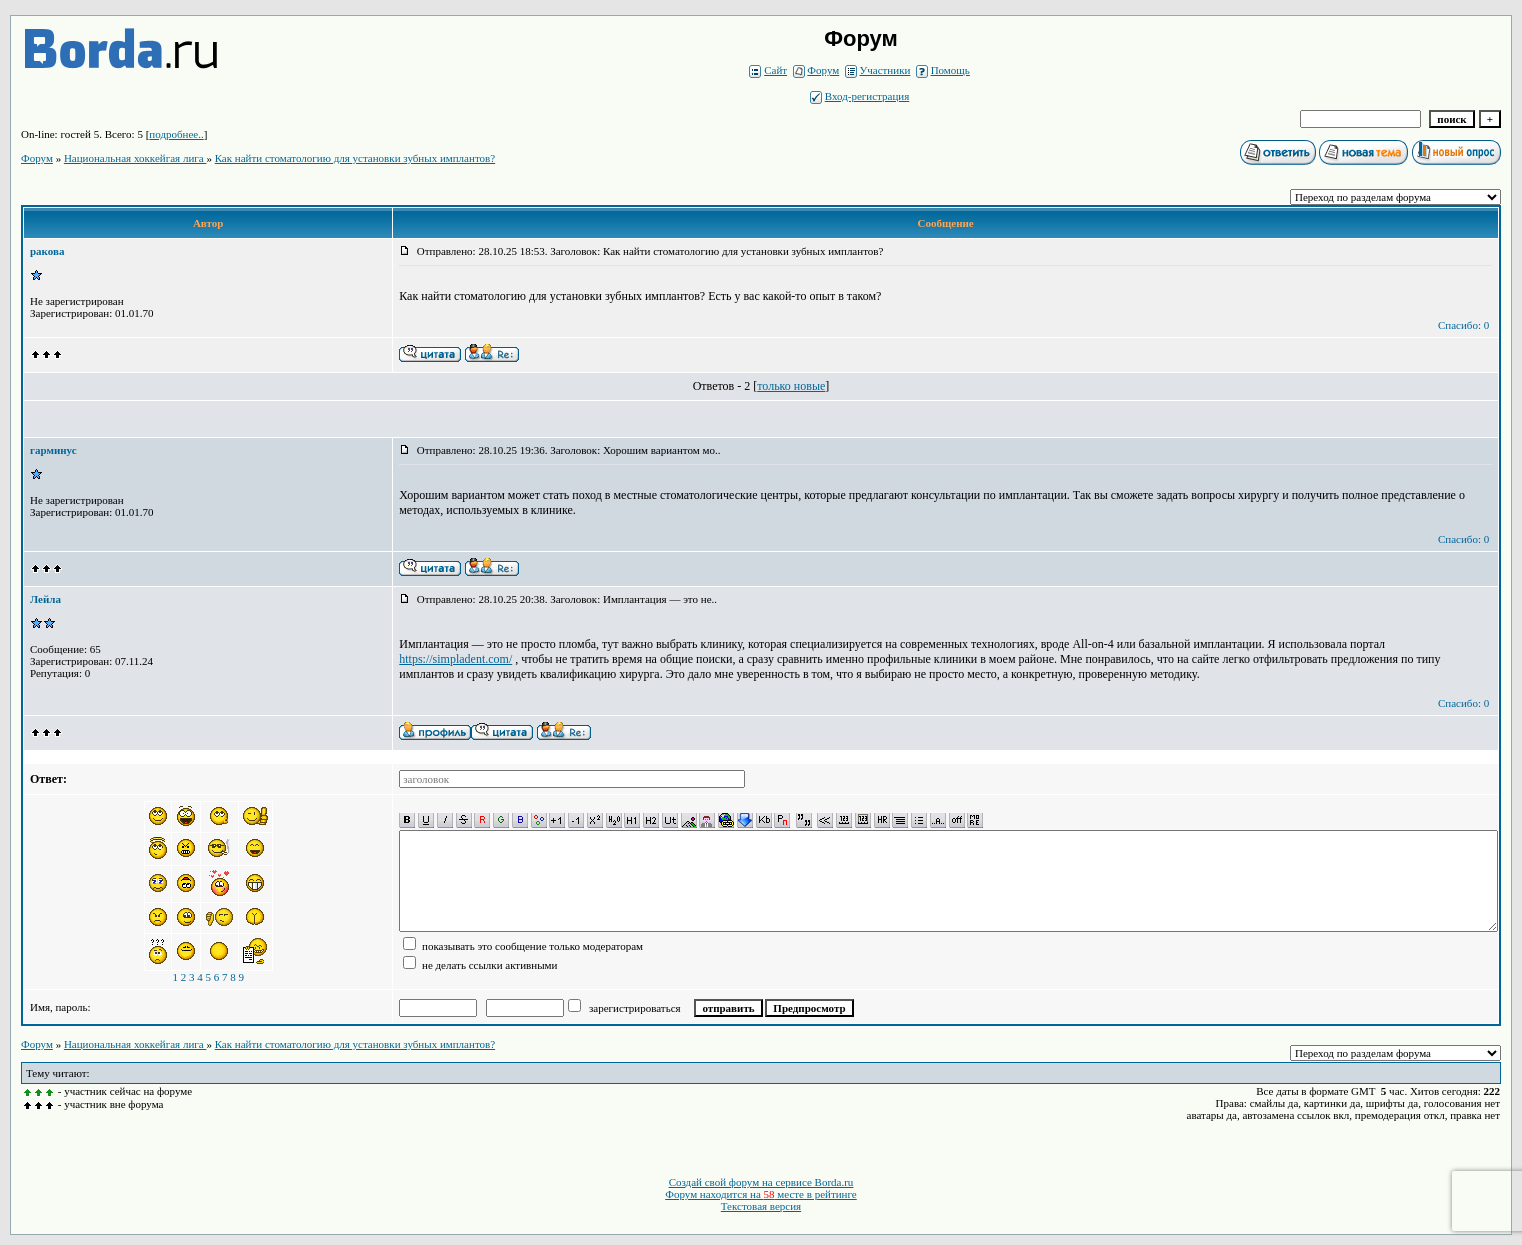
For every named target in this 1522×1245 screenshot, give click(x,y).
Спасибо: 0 (1463, 325)
